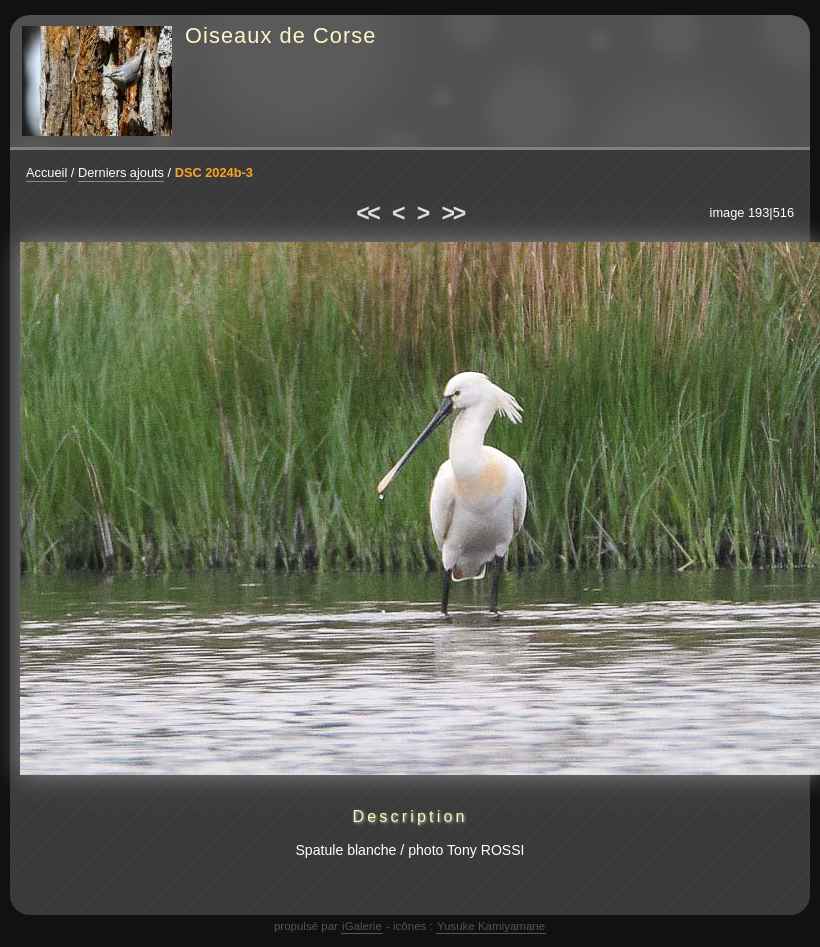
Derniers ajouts (121, 172)
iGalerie (362, 926)
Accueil (46, 172)
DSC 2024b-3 (214, 172)
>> (453, 213)
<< (367, 213)
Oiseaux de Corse (281, 35)
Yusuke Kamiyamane (491, 926)
